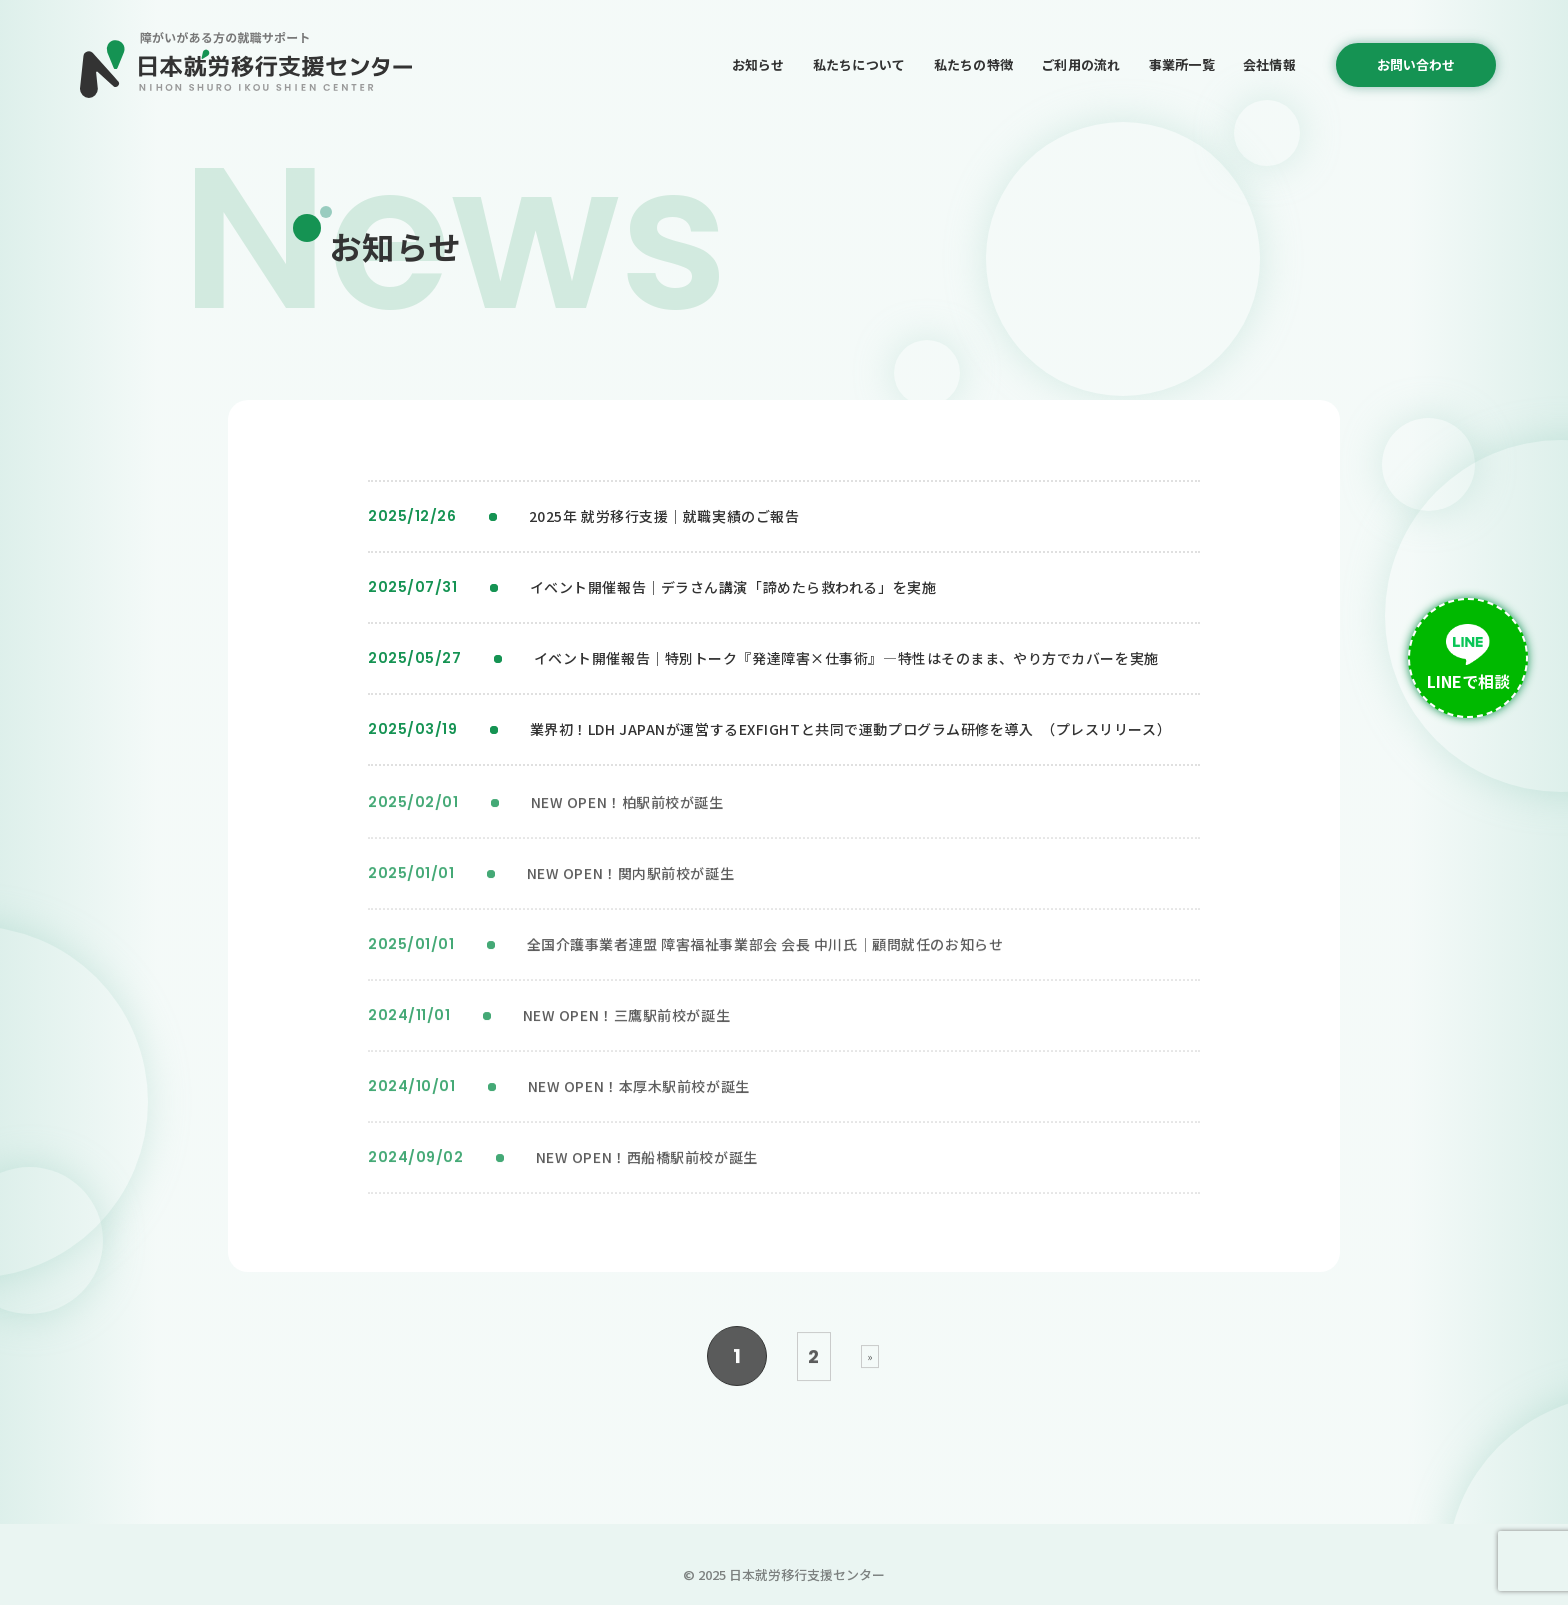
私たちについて (859, 64)
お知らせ (758, 64)
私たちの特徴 (974, 64)
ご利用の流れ (1081, 64)
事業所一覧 (1182, 64)
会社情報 (1269, 64)
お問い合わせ (1416, 64)
